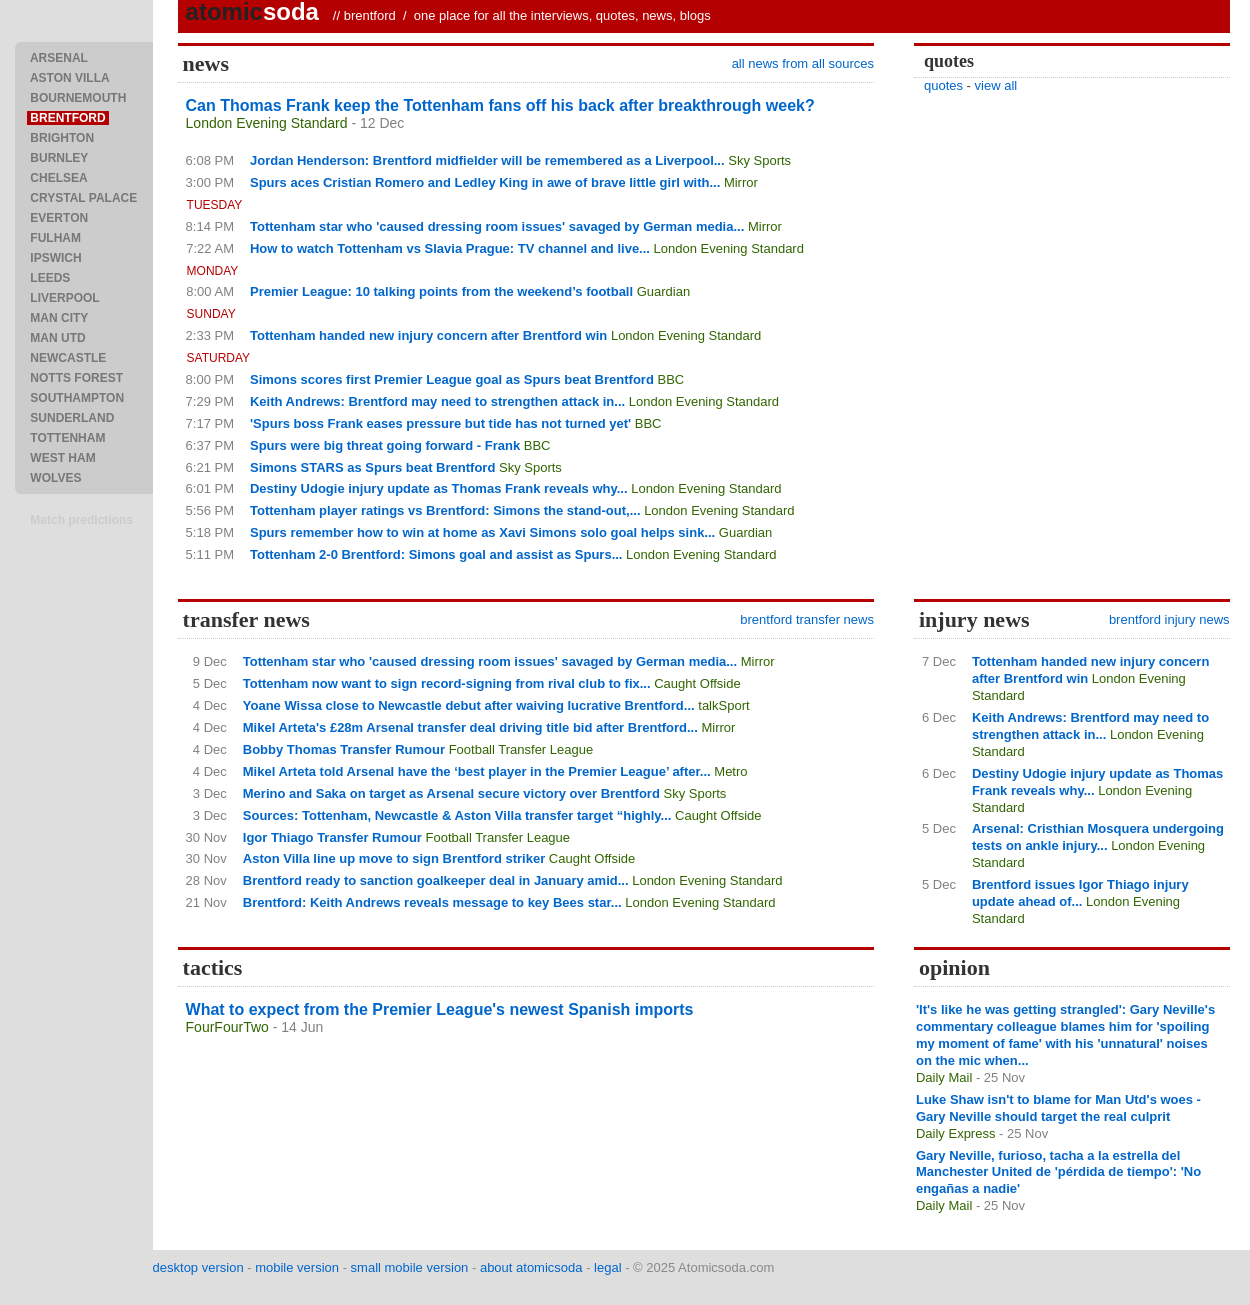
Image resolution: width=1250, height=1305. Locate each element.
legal (607, 1267)
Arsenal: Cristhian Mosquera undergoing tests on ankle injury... (1098, 837)
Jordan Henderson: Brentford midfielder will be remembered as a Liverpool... (487, 160)
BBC (670, 379)
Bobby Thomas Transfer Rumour (344, 749)
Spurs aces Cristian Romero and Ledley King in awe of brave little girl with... (485, 182)
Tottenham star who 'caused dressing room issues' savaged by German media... (497, 226)
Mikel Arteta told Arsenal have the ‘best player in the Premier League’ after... (477, 771)
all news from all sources (803, 63)
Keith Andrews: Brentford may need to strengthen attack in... (437, 401)
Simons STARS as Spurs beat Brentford (372, 467)
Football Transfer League (521, 749)
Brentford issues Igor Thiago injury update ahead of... (1080, 893)
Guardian (663, 291)
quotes (943, 85)
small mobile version (410, 1267)
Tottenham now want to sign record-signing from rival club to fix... (447, 683)
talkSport (723, 705)
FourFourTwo (227, 1027)
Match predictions (81, 520)
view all (996, 85)
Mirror (741, 182)
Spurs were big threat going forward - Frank (385, 445)
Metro (730, 771)
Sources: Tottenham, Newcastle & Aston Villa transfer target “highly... (457, 815)
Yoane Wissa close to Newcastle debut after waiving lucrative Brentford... (469, 705)
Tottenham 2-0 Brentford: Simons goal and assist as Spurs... (436, 554)
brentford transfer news (807, 619)
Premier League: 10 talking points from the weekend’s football (441, 291)
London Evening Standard (267, 123)
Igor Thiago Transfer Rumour (332, 837)
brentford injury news (1169, 619)
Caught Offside (697, 683)
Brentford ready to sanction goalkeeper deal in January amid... (436, 880)
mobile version (297, 1267)
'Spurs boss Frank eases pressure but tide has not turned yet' (440, 423)
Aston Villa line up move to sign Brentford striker (394, 858)
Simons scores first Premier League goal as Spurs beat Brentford (452, 379)
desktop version (198, 1267)
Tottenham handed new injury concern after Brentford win (428, 335)
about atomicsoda (531, 1267)
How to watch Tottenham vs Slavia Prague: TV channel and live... (450, 248)
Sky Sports (759, 160)
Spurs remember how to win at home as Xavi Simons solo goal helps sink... (482, 532)
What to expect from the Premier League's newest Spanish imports (440, 1009)
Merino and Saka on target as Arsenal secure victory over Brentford (451, 793)
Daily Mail (944, 1077)
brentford (370, 15)
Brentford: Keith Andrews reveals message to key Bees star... (432, 902)
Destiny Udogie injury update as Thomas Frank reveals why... (439, 488)
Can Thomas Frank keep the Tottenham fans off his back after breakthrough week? (500, 105)
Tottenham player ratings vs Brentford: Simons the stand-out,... (445, 510)
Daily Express (955, 1133)
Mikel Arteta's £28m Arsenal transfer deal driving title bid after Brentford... (470, 727)
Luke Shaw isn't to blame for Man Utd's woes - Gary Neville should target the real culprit (1058, 1108)
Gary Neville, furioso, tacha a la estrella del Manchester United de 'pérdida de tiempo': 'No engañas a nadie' (1058, 1172)
